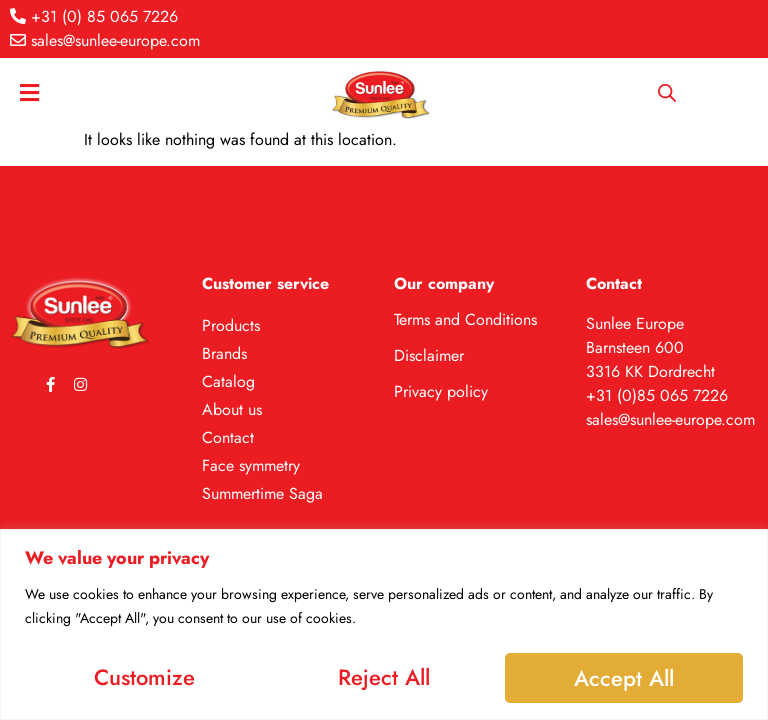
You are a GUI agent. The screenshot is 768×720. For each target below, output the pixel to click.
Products (231, 325)
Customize (143, 676)
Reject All (384, 676)
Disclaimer (429, 355)
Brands (224, 353)
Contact (228, 437)
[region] (384, 623)
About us (232, 409)
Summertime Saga (262, 493)
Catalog (228, 381)
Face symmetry (251, 465)
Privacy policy (441, 391)
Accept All (625, 676)
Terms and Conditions (465, 319)
